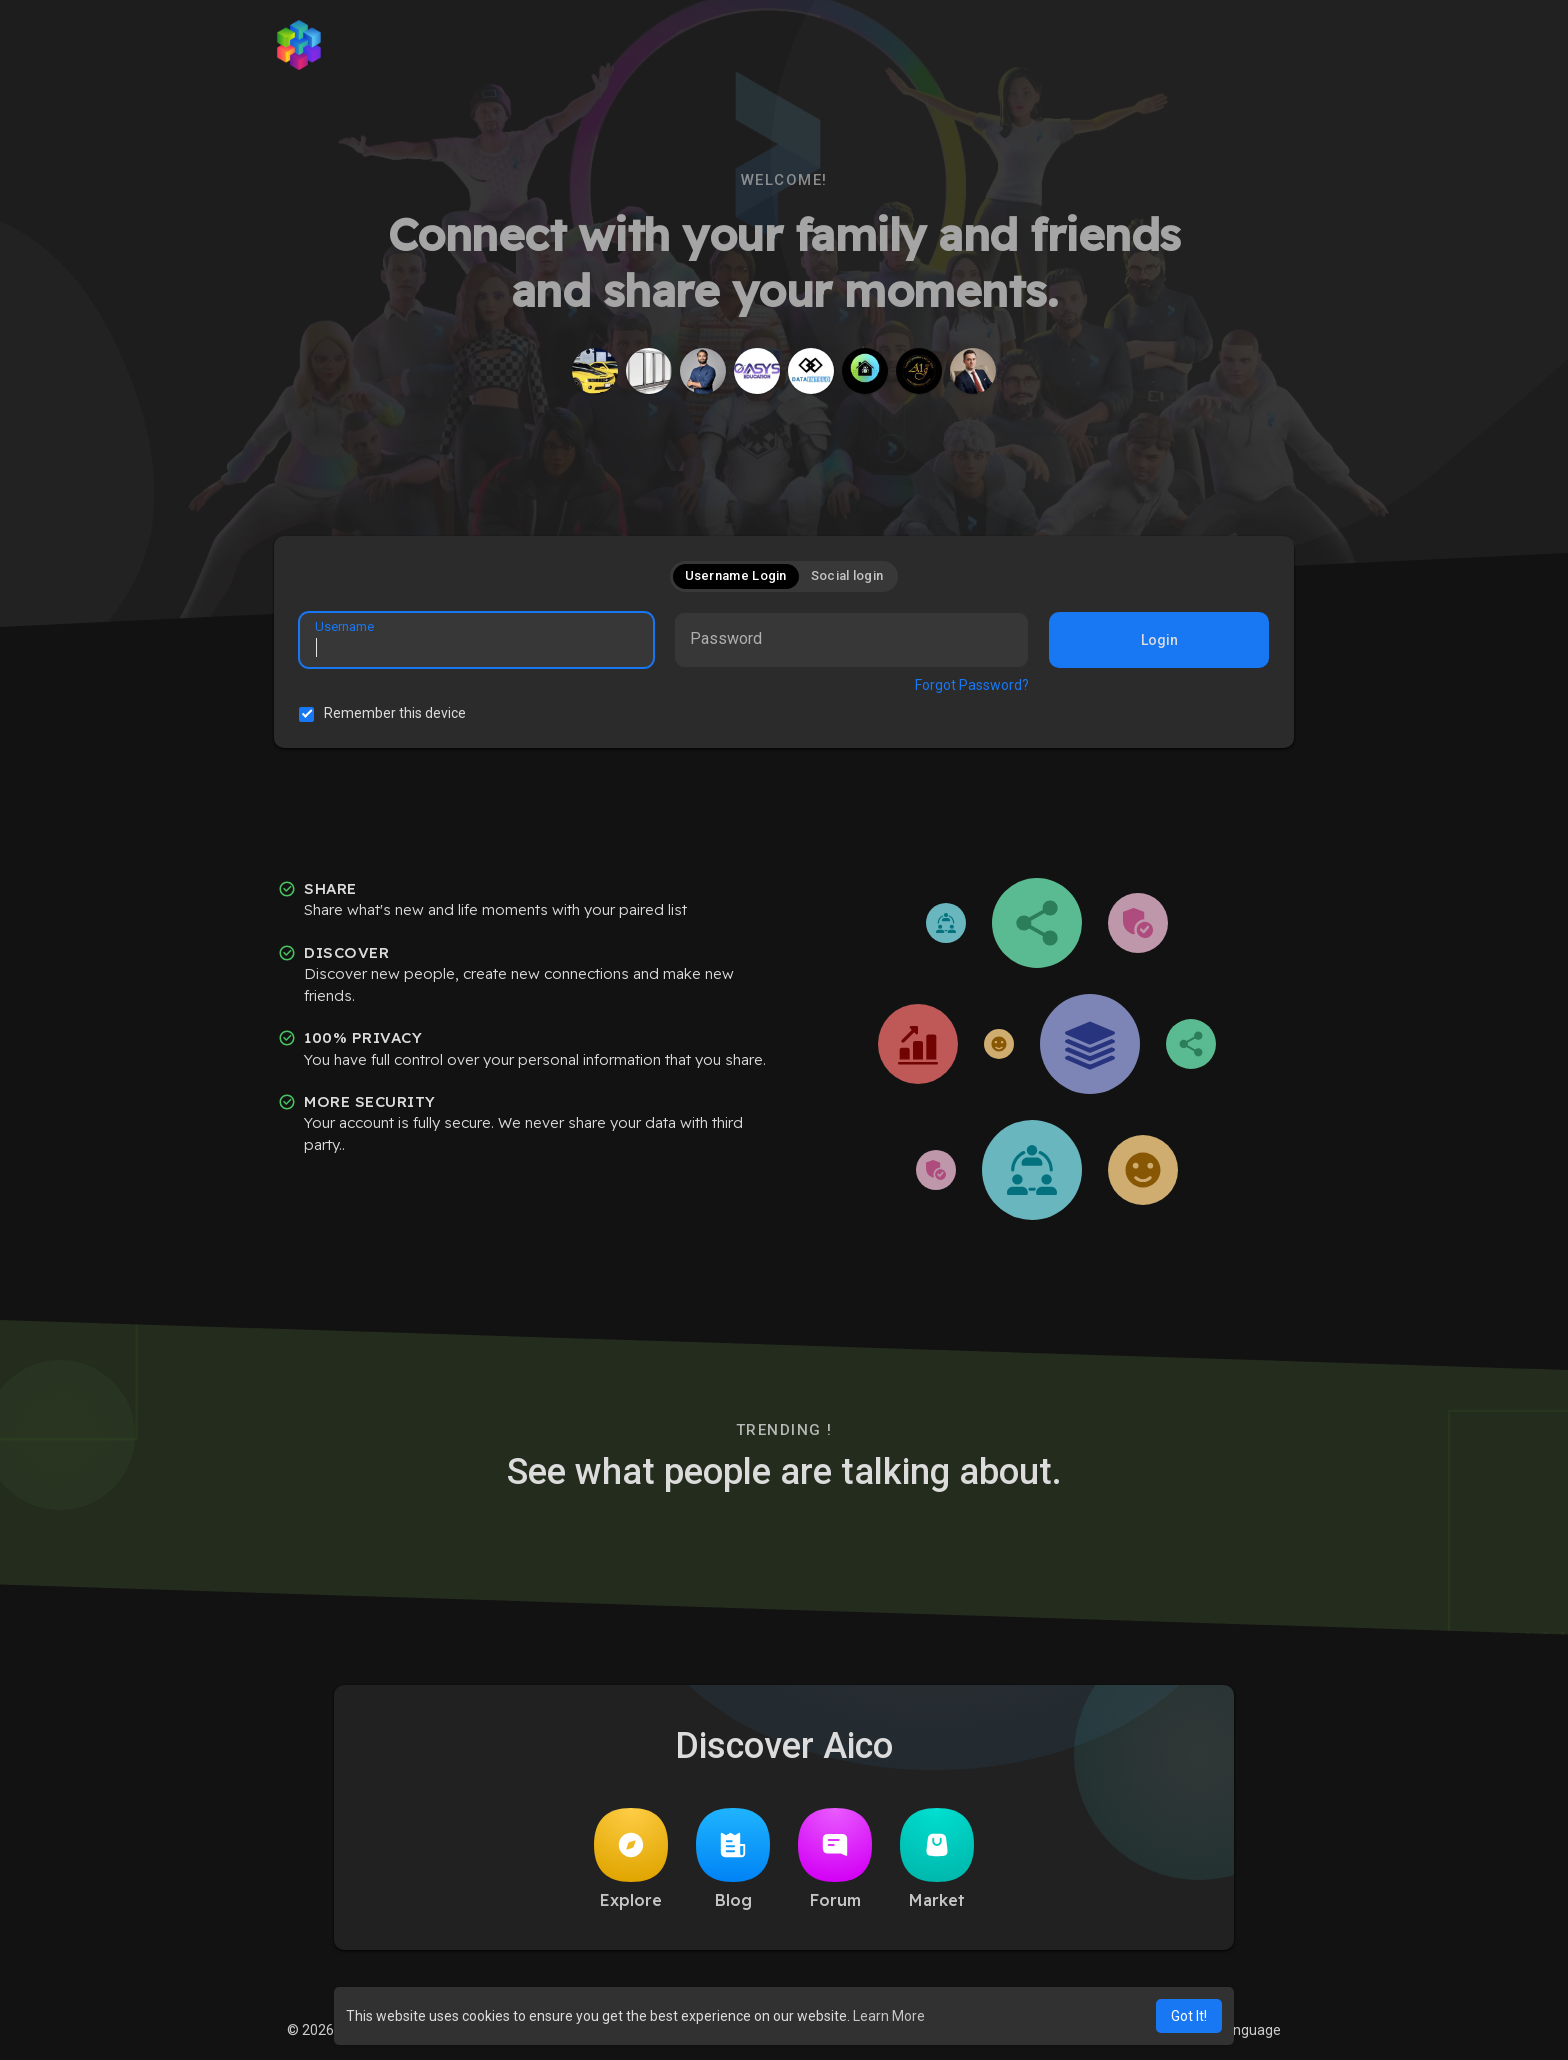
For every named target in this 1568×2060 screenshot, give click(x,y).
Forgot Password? (972, 685)
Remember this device (395, 713)
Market (937, 1859)
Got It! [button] (1189, 2016)
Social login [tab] (847, 575)
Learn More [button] (889, 2016)
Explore (631, 1859)
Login (1159, 640)
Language (1242, 2030)
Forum (835, 1859)
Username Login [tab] (736, 575)
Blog (733, 1859)
